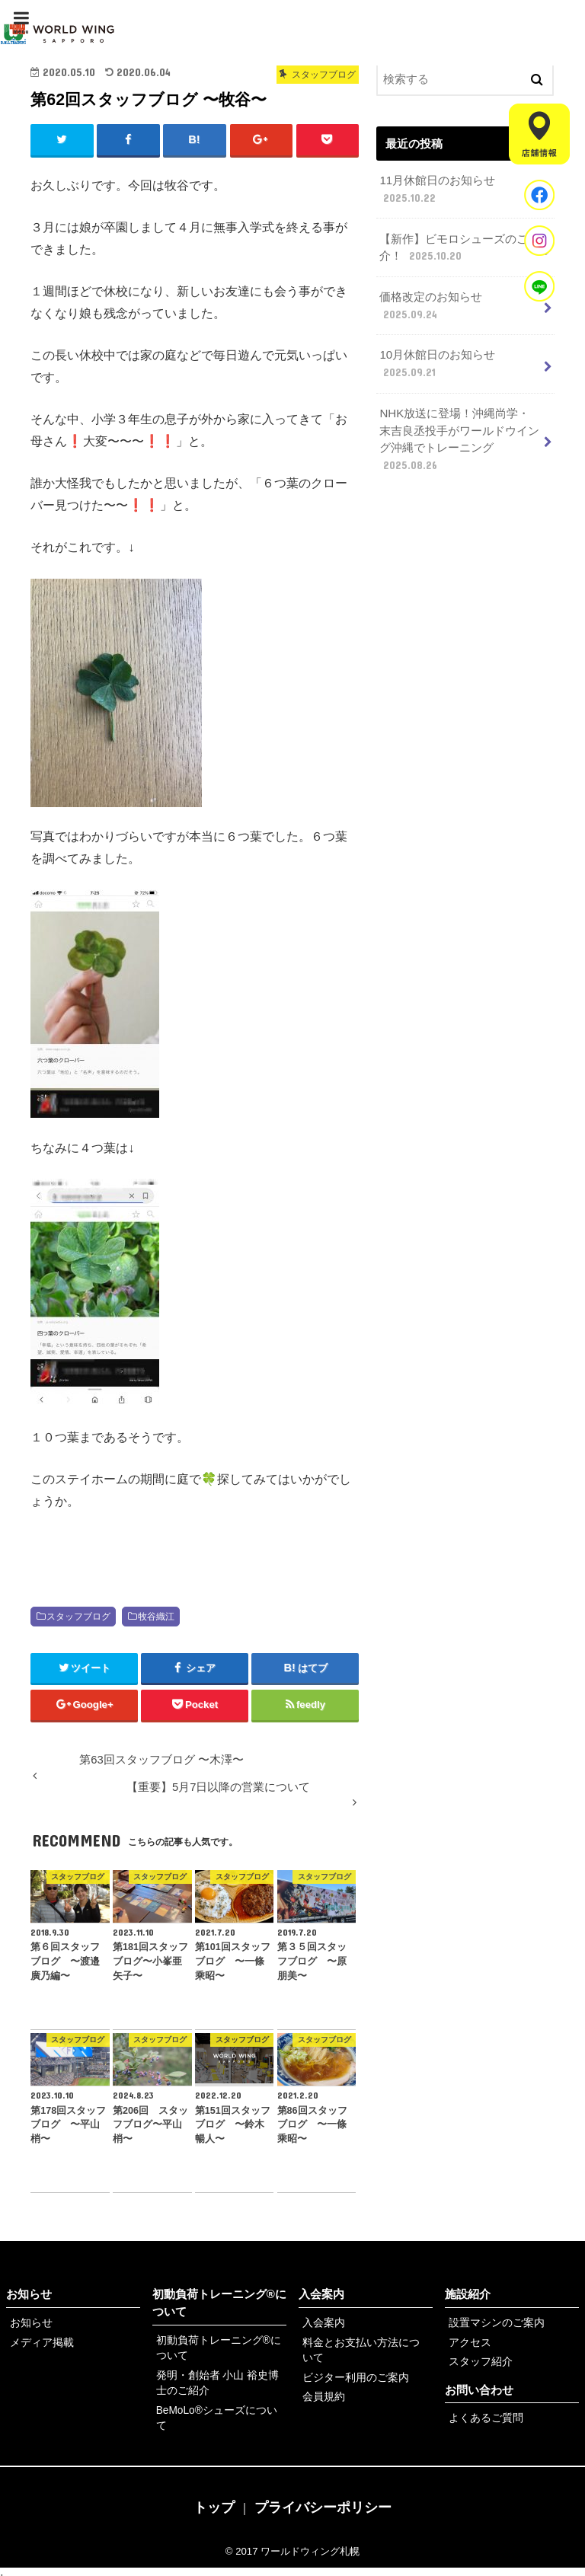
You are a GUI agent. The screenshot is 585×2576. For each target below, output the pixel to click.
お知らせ (29, 2295)
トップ (214, 2496)
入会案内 (321, 2295)
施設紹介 (468, 2295)
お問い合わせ (479, 2388)
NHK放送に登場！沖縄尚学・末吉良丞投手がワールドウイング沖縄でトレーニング (459, 435)
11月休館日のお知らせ (437, 189)
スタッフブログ (78, 1616)
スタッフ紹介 (478, 2360)
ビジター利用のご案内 (351, 2375)
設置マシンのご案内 (493, 2323)
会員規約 (322, 2394)
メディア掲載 (39, 2342)
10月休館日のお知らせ (437, 361)
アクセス (468, 2342)
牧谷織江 (156, 1616)
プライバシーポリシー (323, 2496)
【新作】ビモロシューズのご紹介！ (459, 246)
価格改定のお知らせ (430, 304)
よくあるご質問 (483, 2415)
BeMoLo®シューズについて (218, 2407)
